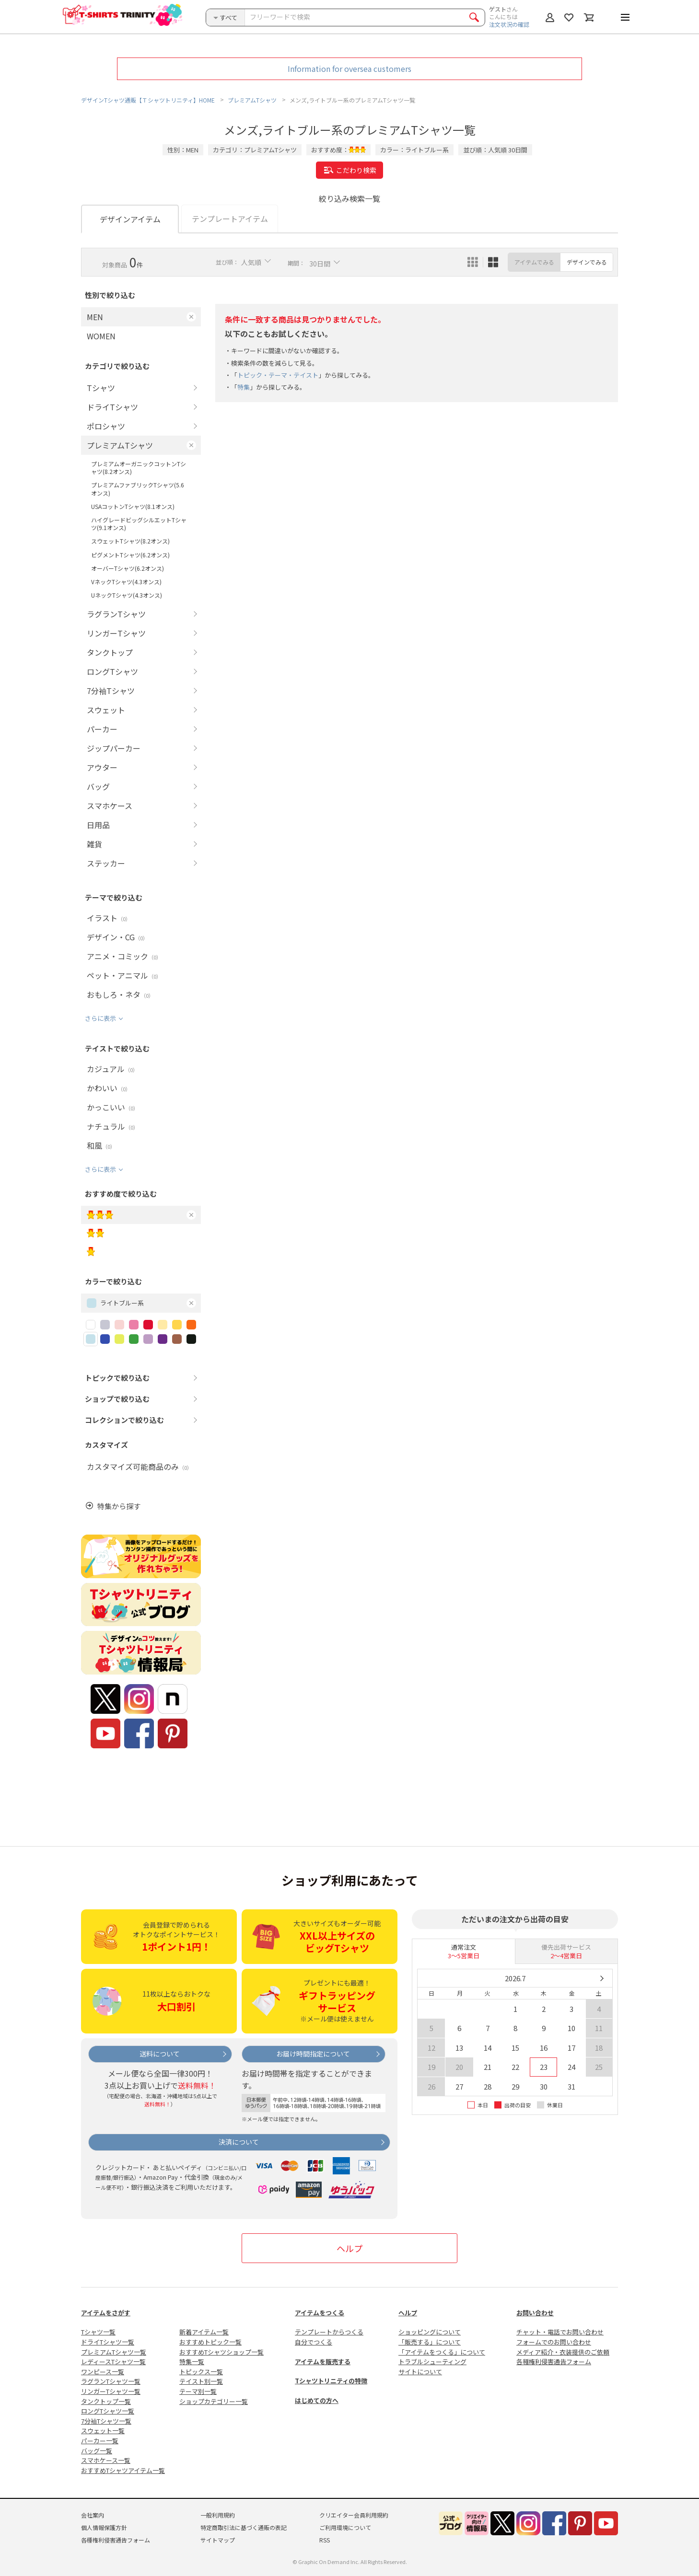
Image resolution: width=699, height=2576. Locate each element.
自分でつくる (313, 2341)
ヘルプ (349, 2248)
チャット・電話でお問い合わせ (560, 2331)
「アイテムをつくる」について (441, 2352)
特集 (243, 387)
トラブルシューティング (432, 2361)
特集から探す (118, 1506)
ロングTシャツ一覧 (107, 2410)
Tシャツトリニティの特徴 (331, 2380)
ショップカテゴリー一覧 (213, 2401)
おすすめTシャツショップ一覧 (221, 2352)
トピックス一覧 (201, 2371)
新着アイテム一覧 (204, 2331)
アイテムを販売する (322, 2361)
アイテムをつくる (319, 2312)
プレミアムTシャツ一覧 (113, 2352)
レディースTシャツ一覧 (113, 2361)
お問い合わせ (535, 2312)
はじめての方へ (316, 2400)
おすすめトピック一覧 (210, 2341)
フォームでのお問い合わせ (553, 2341)
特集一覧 (191, 2361)
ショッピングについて (429, 2331)
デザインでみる (587, 262)
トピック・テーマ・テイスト (277, 375)
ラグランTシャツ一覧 (110, 2381)
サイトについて (420, 2371)
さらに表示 (100, 1018)
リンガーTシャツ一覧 (110, 2391)
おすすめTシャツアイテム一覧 (123, 2470)
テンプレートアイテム (230, 218)
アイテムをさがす (105, 2312)
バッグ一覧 (96, 2450)
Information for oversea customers (349, 68)
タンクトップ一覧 (106, 2401)
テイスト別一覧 (201, 2381)
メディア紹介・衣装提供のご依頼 (562, 2352)
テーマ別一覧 (198, 2391)
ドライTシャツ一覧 (107, 2341)
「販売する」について (429, 2341)
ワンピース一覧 (102, 2371)
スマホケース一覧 (105, 2460)
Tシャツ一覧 (98, 2331)
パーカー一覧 (99, 2440)
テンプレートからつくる (329, 2331)
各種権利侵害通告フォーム (553, 2361)
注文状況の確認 (509, 24)
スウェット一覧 (103, 2430)
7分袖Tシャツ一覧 (106, 2421)
